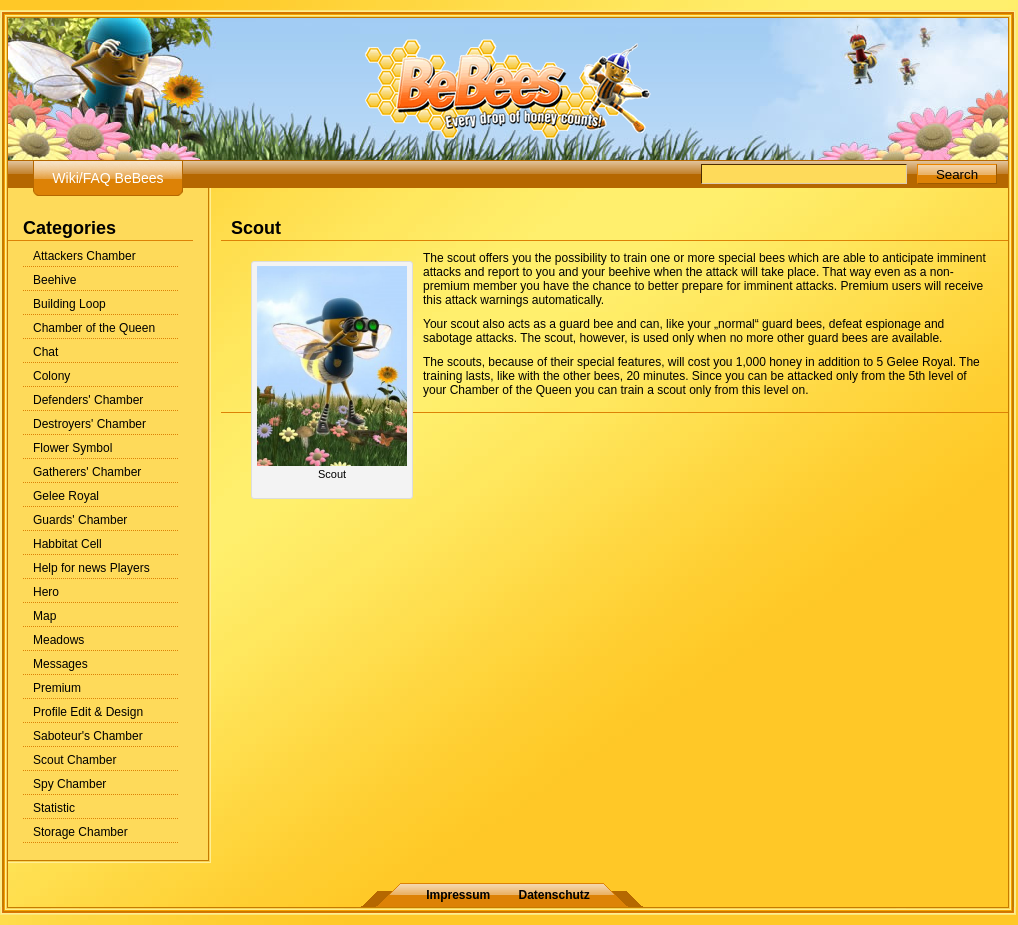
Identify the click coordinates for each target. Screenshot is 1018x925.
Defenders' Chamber (88, 400)
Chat (45, 352)
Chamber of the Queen (94, 328)
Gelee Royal (66, 496)
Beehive (54, 280)
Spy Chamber (69, 784)
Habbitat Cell (67, 544)
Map (44, 616)
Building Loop (69, 304)
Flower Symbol (72, 448)
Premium (57, 688)
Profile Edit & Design (88, 712)
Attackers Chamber (84, 256)
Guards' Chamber (80, 520)
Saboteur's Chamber (88, 736)
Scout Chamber (74, 760)
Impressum (458, 895)
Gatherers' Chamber (87, 472)
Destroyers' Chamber (89, 424)
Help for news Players (91, 568)
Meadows (58, 640)
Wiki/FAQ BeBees (107, 178)
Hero (46, 592)
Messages (60, 664)
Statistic (54, 808)
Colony (51, 376)
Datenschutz (554, 895)
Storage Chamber (80, 832)
